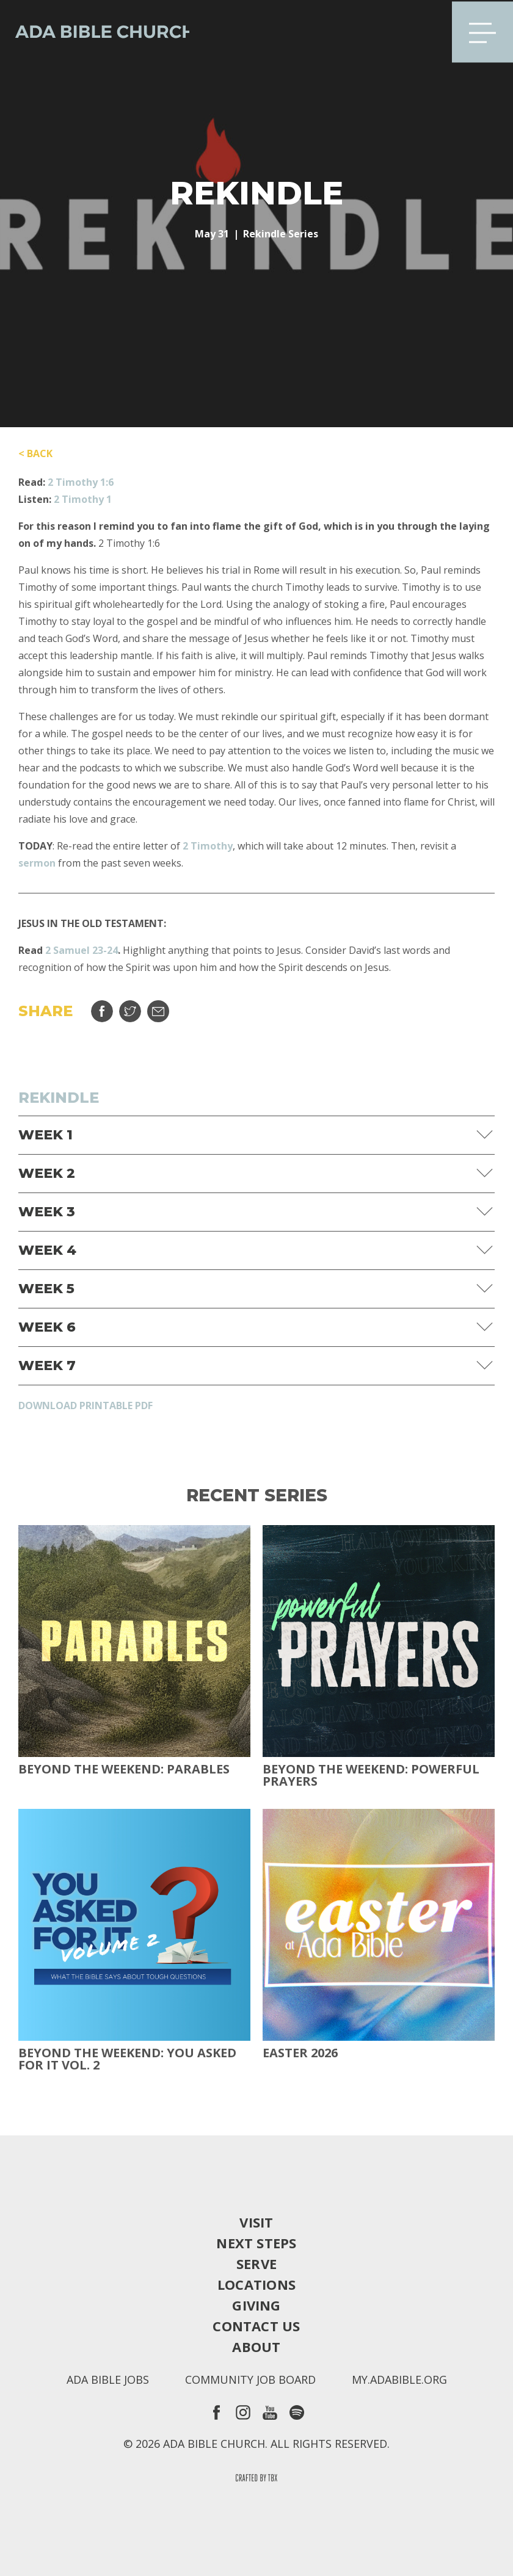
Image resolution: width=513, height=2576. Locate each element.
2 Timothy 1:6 (81, 482)
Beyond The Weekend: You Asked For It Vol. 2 (127, 2059)
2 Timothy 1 (83, 499)
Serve (256, 2263)
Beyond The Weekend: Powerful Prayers (371, 1775)
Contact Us (256, 2325)
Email (158, 1011)
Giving (256, 2305)
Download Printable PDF (85, 1405)
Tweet (130, 1011)
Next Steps (256, 2242)
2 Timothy (208, 846)
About (256, 2346)
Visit (256, 2222)
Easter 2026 (300, 2053)
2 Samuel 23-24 (81, 950)
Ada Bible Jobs (108, 2379)
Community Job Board (250, 2379)
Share (102, 1011)
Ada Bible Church (97, 30)
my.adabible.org (399, 2379)
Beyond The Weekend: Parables (124, 1769)
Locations (256, 2284)
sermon (37, 863)
